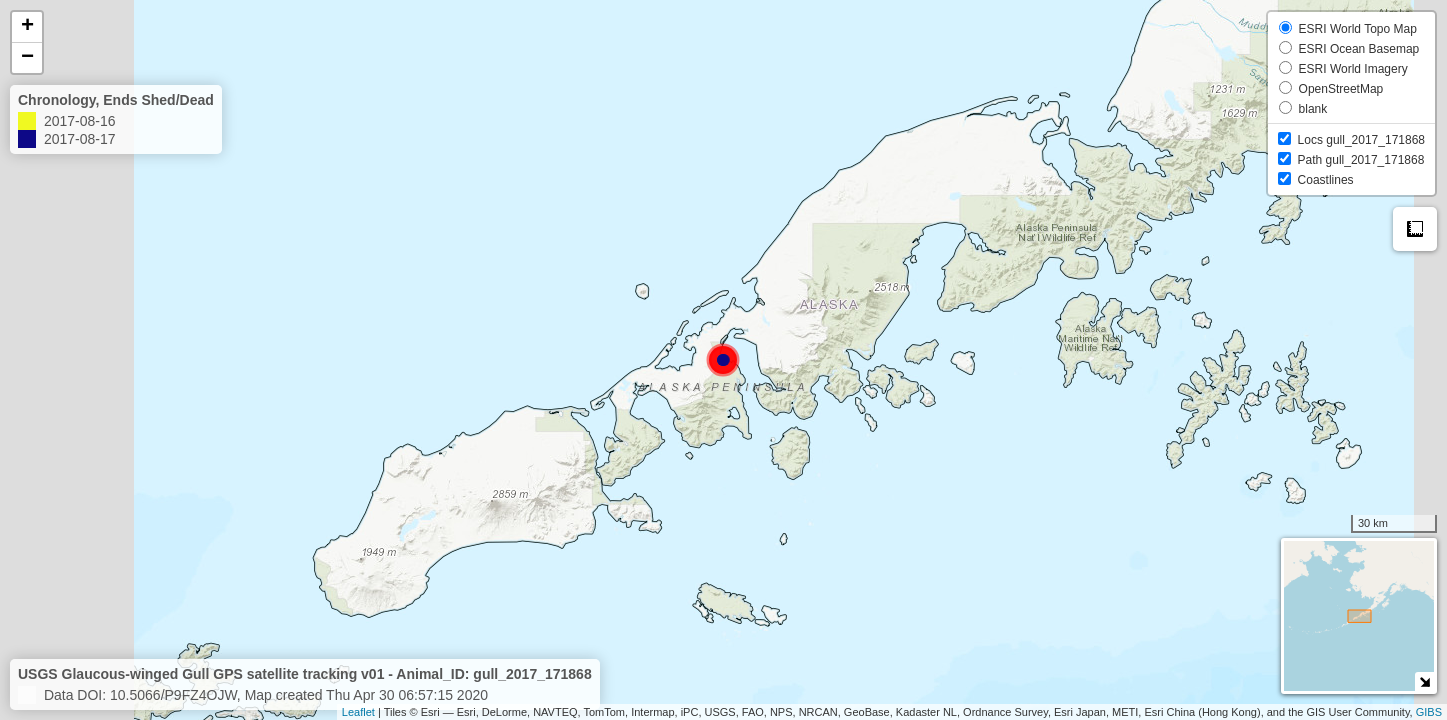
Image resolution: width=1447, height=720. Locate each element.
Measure (1415, 229)
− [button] (27, 58)
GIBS (1429, 712)
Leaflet (358, 712)
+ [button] (27, 27)
